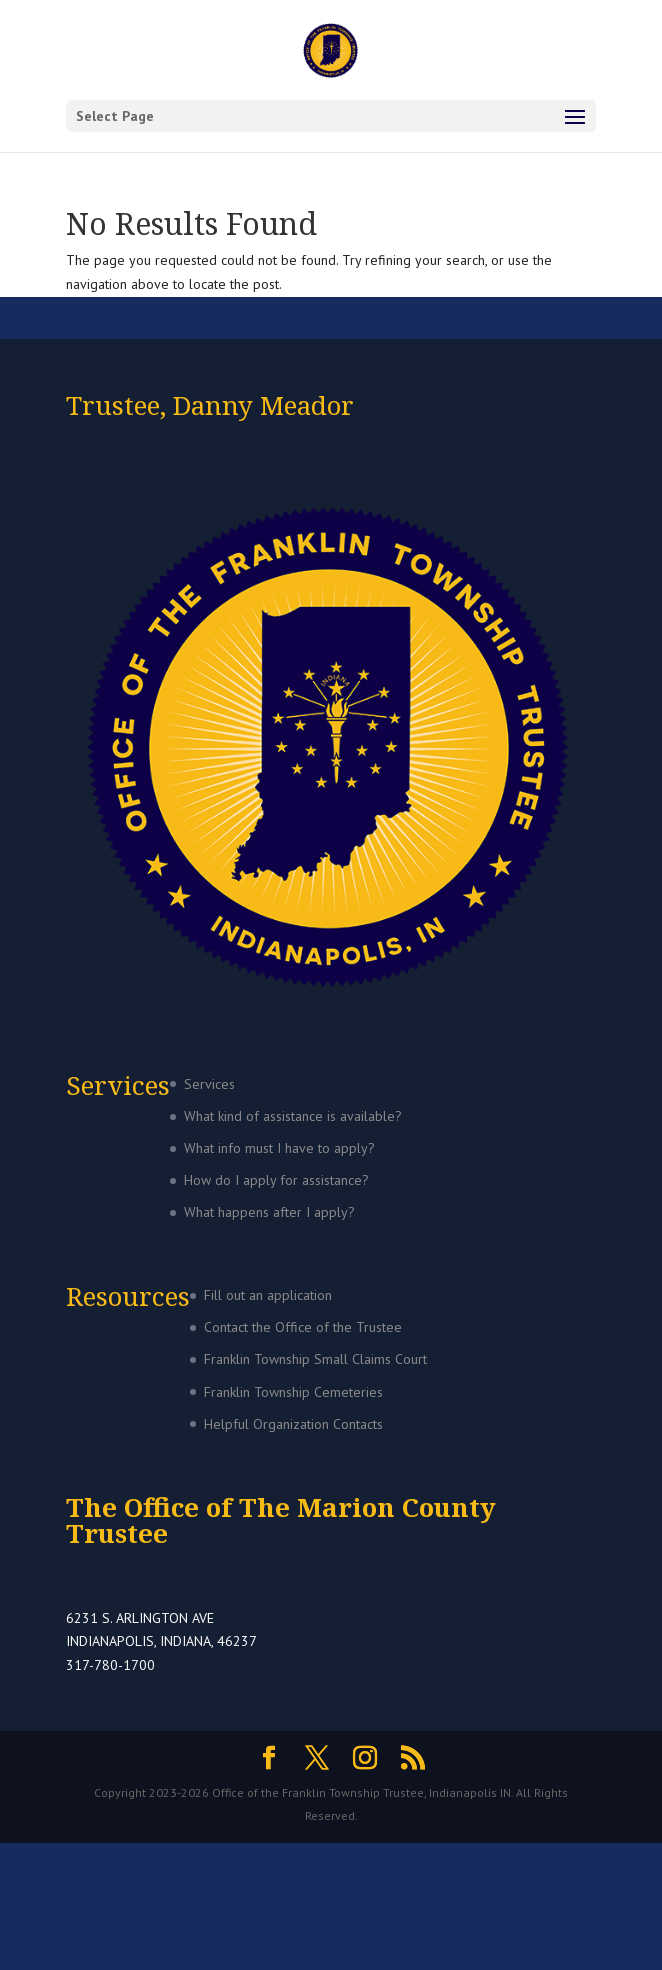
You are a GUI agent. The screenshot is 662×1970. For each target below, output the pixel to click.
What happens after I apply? (269, 1212)
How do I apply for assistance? (276, 1180)
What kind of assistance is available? (293, 1116)
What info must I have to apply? (279, 1148)
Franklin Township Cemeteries (293, 1392)
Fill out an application (268, 1295)
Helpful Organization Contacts (293, 1424)
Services (209, 1084)
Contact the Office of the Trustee (303, 1327)
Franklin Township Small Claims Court (315, 1359)
